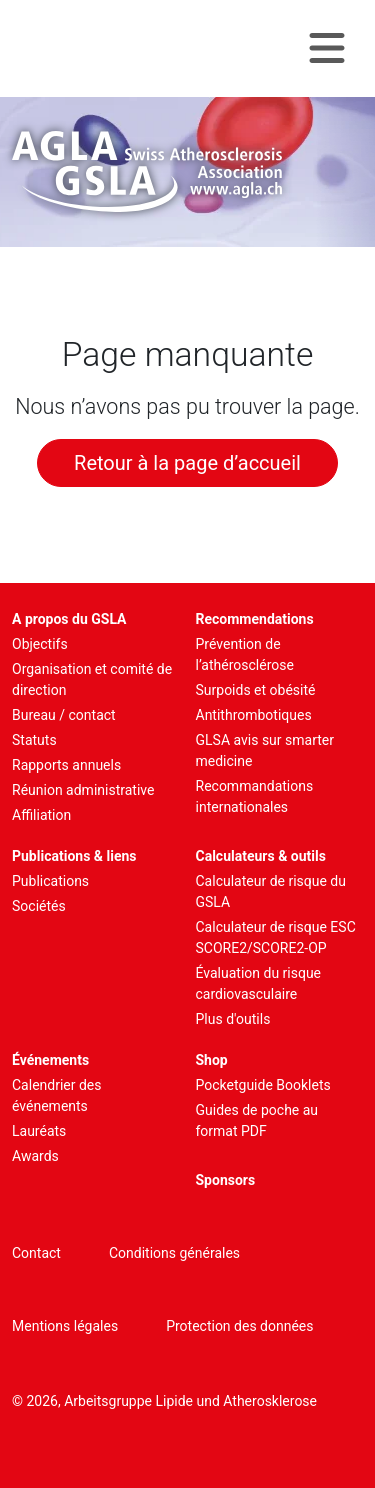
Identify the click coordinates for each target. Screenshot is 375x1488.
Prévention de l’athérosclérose (245, 654)
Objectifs (40, 644)
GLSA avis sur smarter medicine (265, 750)
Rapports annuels (66, 765)
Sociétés (39, 906)
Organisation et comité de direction (92, 679)
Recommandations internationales (255, 796)
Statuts (34, 740)
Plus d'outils (233, 1019)
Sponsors (226, 1180)
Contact (36, 1253)
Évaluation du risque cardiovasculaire (259, 983)
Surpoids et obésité (256, 690)
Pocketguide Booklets (263, 1085)
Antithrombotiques (254, 715)
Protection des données (239, 1326)
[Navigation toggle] (327, 48)
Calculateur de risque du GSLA (271, 891)
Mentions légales (65, 1326)
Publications (50, 881)
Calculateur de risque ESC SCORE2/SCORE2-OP (276, 937)
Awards (35, 1156)
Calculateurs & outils (261, 856)
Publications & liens (74, 856)
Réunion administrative (83, 790)
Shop (212, 1060)
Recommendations (255, 619)
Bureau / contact (64, 715)
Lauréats (39, 1131)
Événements (50, 1060)
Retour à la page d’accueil (187, 463)
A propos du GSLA (69, 619)
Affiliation (41, 815)
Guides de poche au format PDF (257, 1120)
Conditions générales (174, 1253)
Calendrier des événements (57, 1095)
